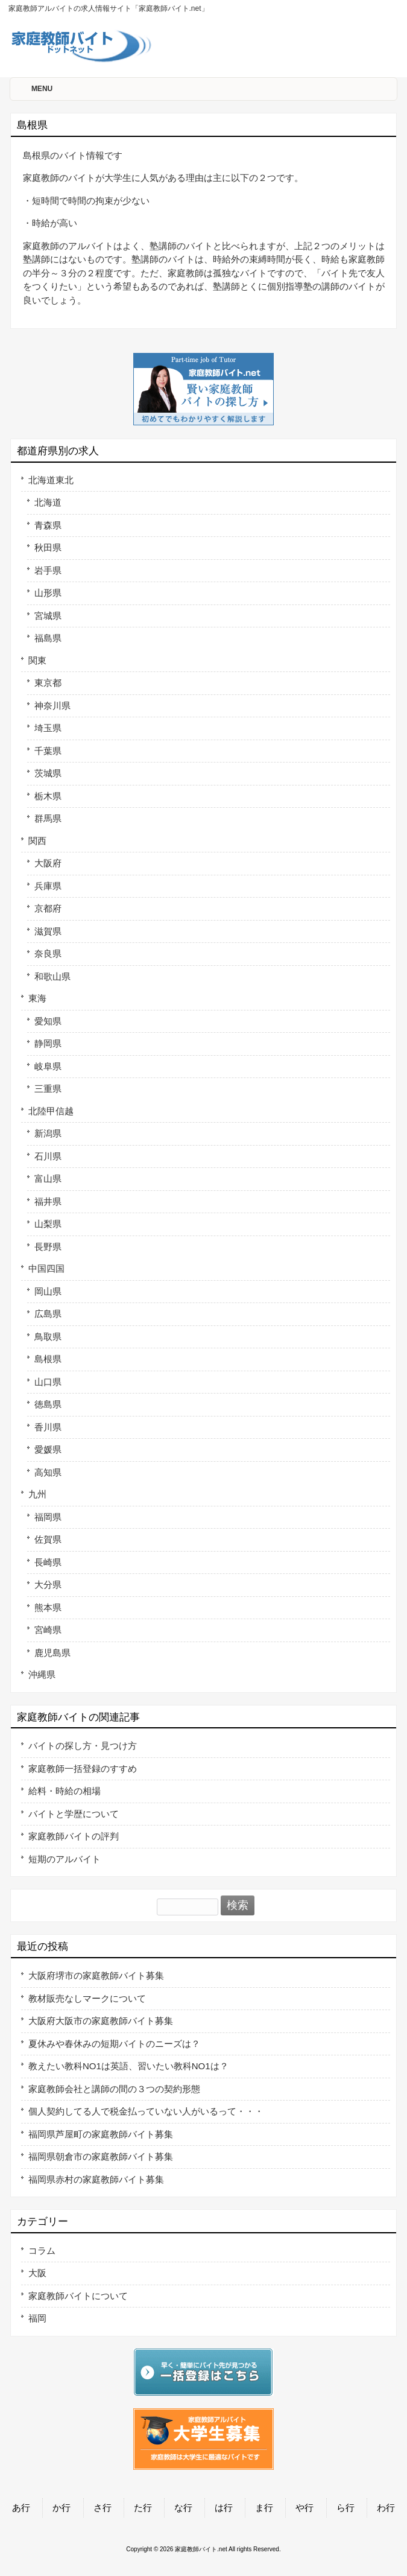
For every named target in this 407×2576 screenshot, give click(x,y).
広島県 (48, 1314)
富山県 (48, 1178)
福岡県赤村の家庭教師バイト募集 (96, 2179)
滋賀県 (48, 931)
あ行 (21, 2507)
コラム (41, 2250)
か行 (61, 2507)
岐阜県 (48, 1066)
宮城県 (48, 616)
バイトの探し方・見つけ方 (82, 1745)
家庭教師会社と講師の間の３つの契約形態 (114, 2089)
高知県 (48, 1472)
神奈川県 (52, 705)
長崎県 (48, 1562)
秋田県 (48, 547)
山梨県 (48, 1224)
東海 (37, 998)
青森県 (48, 525)
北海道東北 (51, 480)
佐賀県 (48, 1539)
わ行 (386, 2507)
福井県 (48, 1201)
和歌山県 (52, 976)
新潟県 (48, 1133)
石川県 (48, 1156)
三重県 (48, 1088)
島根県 (48, 1359)
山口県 (48, 1382)
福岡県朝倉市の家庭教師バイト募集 (100, 2156)
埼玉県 (48, 728)
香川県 (48, 1427)
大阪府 (48, 863)
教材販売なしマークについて (87, 1998)
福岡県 (48, 1517)
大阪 (37, 2273)
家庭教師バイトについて (78, 2296)
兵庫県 (48, 886)
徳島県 (48, 1404)
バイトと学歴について (73, 1814)
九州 (37, 1494)
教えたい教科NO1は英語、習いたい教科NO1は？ (128, 2066)
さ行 (102, 2507)
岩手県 (48, 570)
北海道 (48, 502)
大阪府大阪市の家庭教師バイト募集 (100, 2021)
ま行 (264, 2507)
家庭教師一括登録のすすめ (82, 1768)
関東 (37, 660)
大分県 (48, 1584)
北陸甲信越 (51, 1111)
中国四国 (46, 1268)
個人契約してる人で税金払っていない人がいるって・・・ (145, 2111)
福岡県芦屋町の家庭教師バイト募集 (100, 2134)
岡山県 (48, 1291)
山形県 (48, 593)
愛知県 (48, 1021)
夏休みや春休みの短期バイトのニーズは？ (114, 2043)
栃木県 (48, 796)
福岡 (37, 2318)
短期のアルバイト (64, 1859)
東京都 (48, 682)
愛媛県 (48, 1449)
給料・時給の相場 (64, 1791)
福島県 (48, 638)
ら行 (345, 2507)
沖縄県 (41, 1674)
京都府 (48, 908)
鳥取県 (48, 1336)
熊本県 (48, 1607)
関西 (37, 841)
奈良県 (48, 953)
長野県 (48, 1247)
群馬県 (48, 818)
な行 (183, 2507)
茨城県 (48, 773)
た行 (143, 2507)
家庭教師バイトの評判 (73, 1836)
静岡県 (48, 1043)
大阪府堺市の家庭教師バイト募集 (96, 1975)
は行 (224, 2507)
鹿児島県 (52, 1653)
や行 (304, 2507)
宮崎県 (48, 1630)
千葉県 (48, 751)
